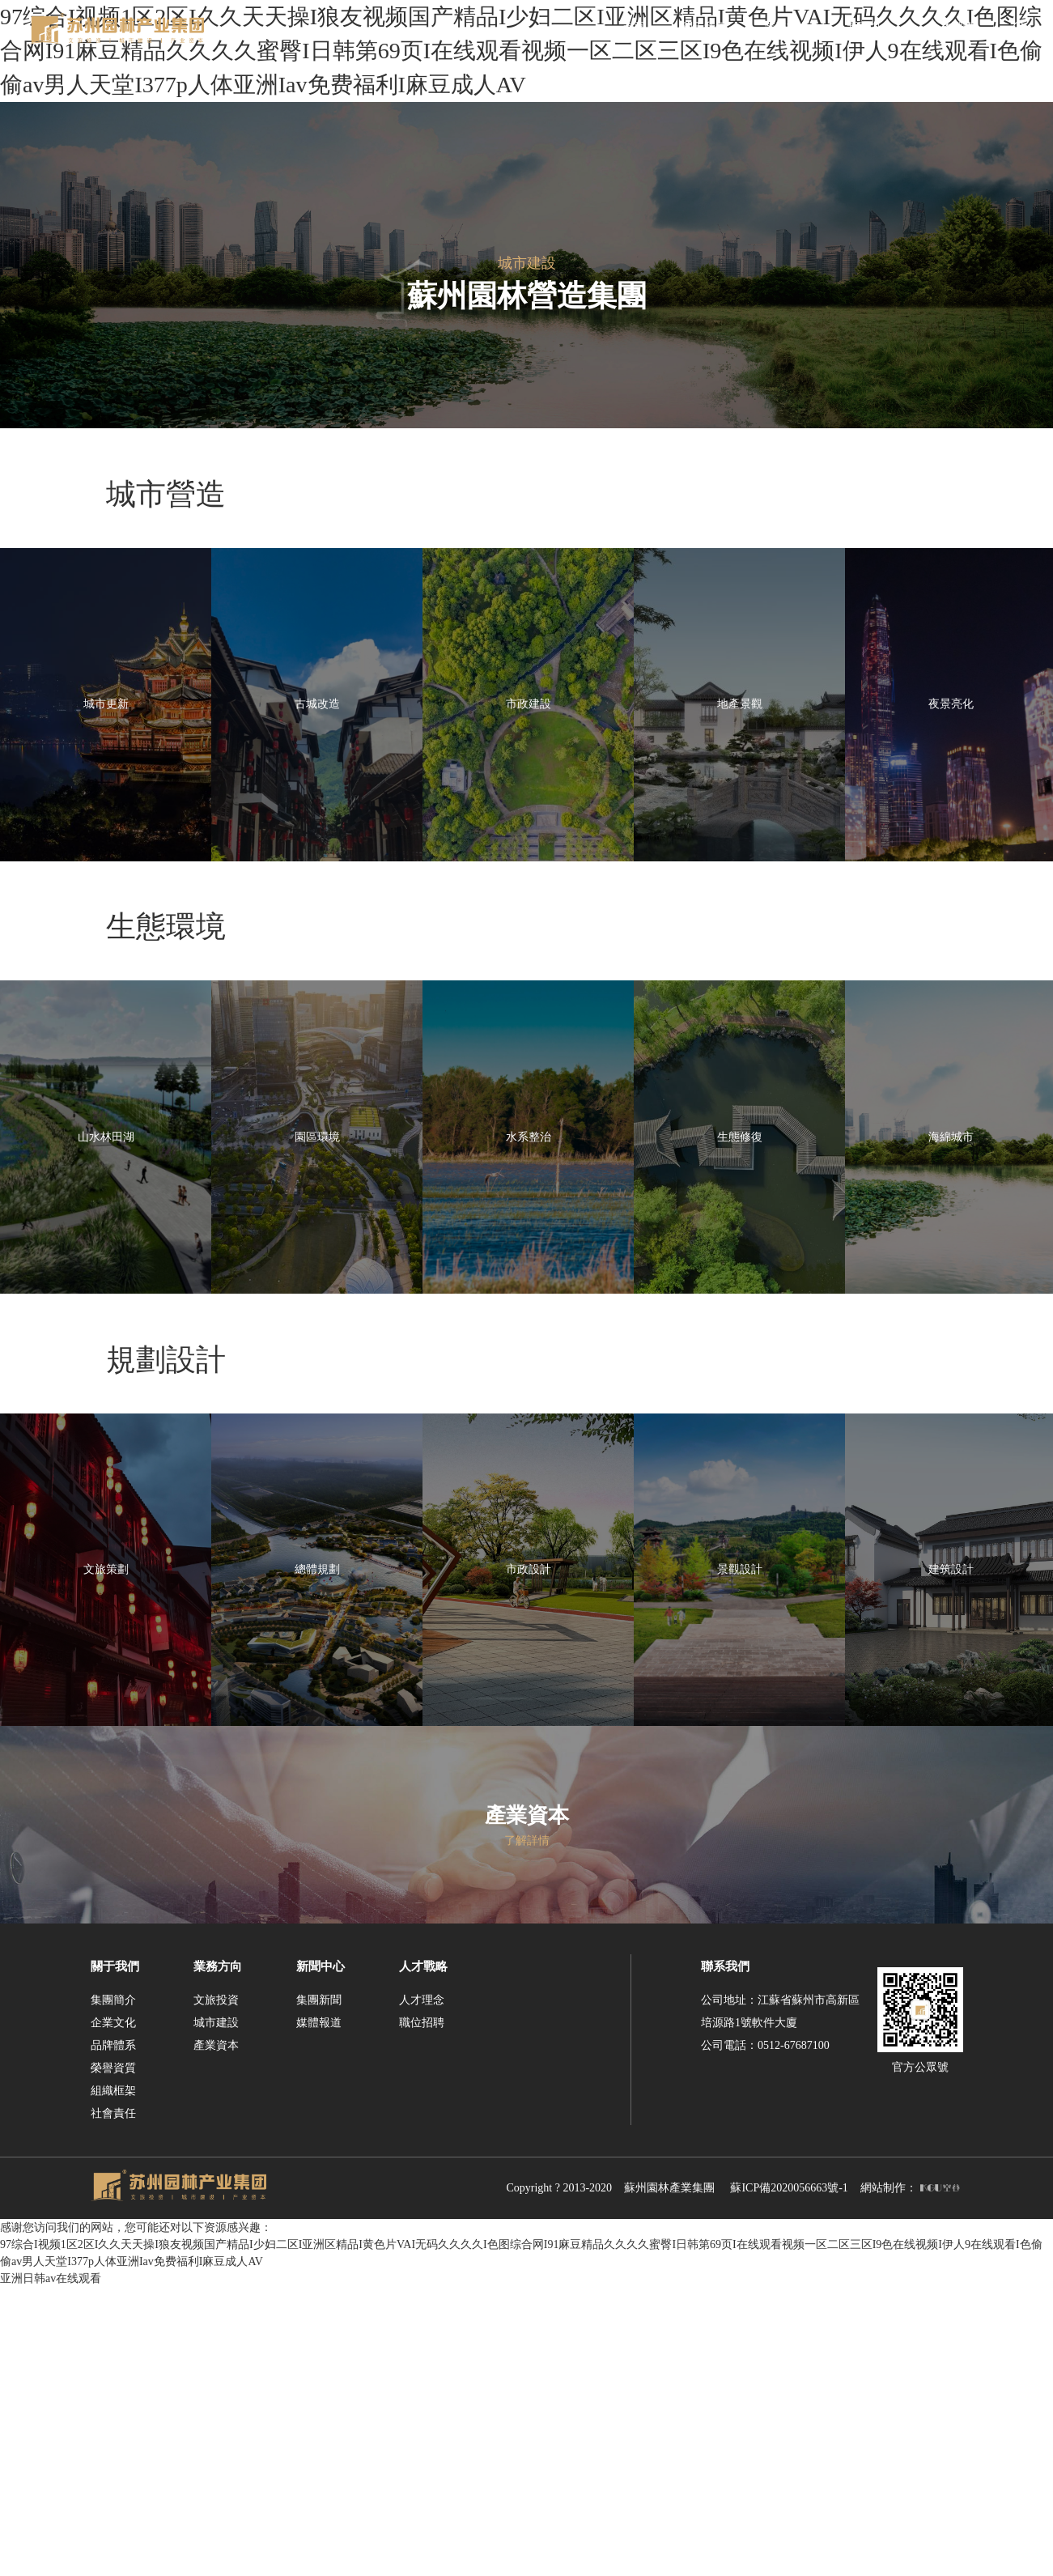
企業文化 (113, 2312)
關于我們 (115, 2256)
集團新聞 (319, 2290)
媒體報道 (319, 2312)
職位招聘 (421, 2312)
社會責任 (113, 2403)
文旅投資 (216, 2290)
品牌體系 (113, 2335)
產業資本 (216, 2335)
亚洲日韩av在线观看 (50, 2567)
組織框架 (113, 2380)
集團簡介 (113, 2290)
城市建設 (216, 2312)
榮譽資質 (113, 2358)
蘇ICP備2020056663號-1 (788, 2478)
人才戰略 (423, 2256)
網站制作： (910, 2478)
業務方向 (217, 2256)
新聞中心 (320, 2256)
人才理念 (421, 2290)
